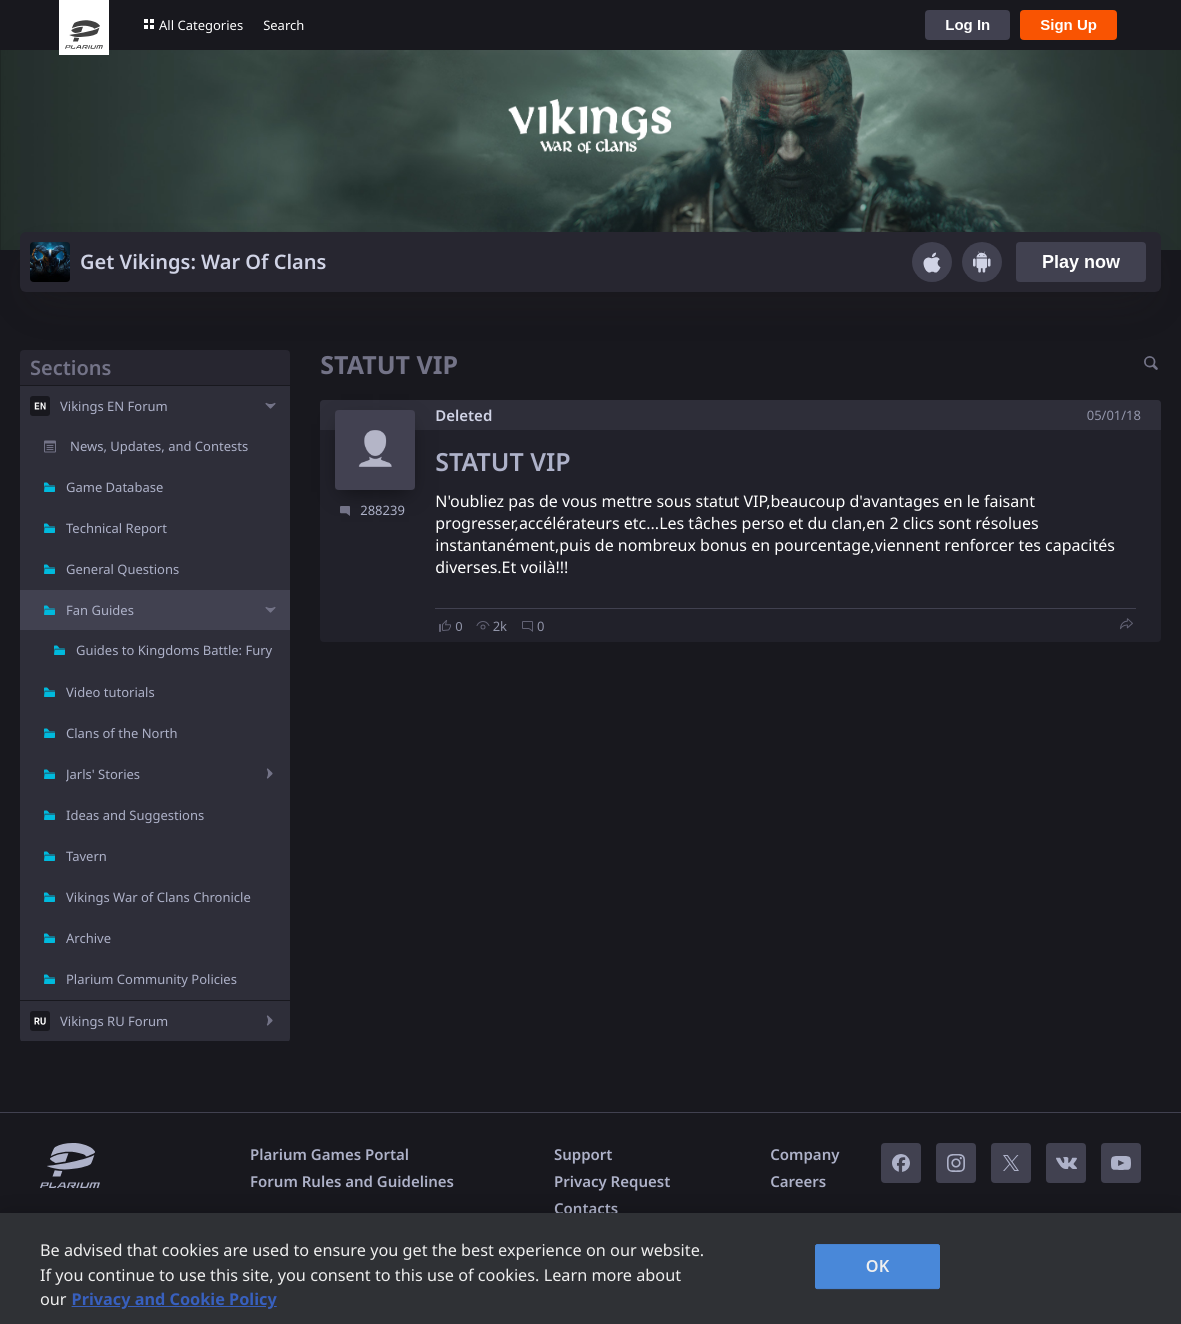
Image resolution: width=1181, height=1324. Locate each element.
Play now (1081, 262)
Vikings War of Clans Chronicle (158, 897)
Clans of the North (122, 733)
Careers (798, 1182)
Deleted (463, 416)
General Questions (122, 569)
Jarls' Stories (103, 774)
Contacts (586, 1209)
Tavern (86, 856)
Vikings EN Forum (114, 406)
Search (283, 25)
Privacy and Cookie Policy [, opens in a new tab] (174, 1299)
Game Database (114, 487)
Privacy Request (612, 1182)
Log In (967, 24)
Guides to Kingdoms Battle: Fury (174, 650)
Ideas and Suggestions (135, 815)
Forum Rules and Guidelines (352, 1182)
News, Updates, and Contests (159, 446)
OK (878, 1266)
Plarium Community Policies (151, 979)
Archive (88, 938)
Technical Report (116, 528)
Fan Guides (100, 610)
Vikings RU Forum (114, 1021)
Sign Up (1068, 24)
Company (804, 1155)
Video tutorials (110, 692)
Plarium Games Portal (329, 1155)
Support (583, 1155)
